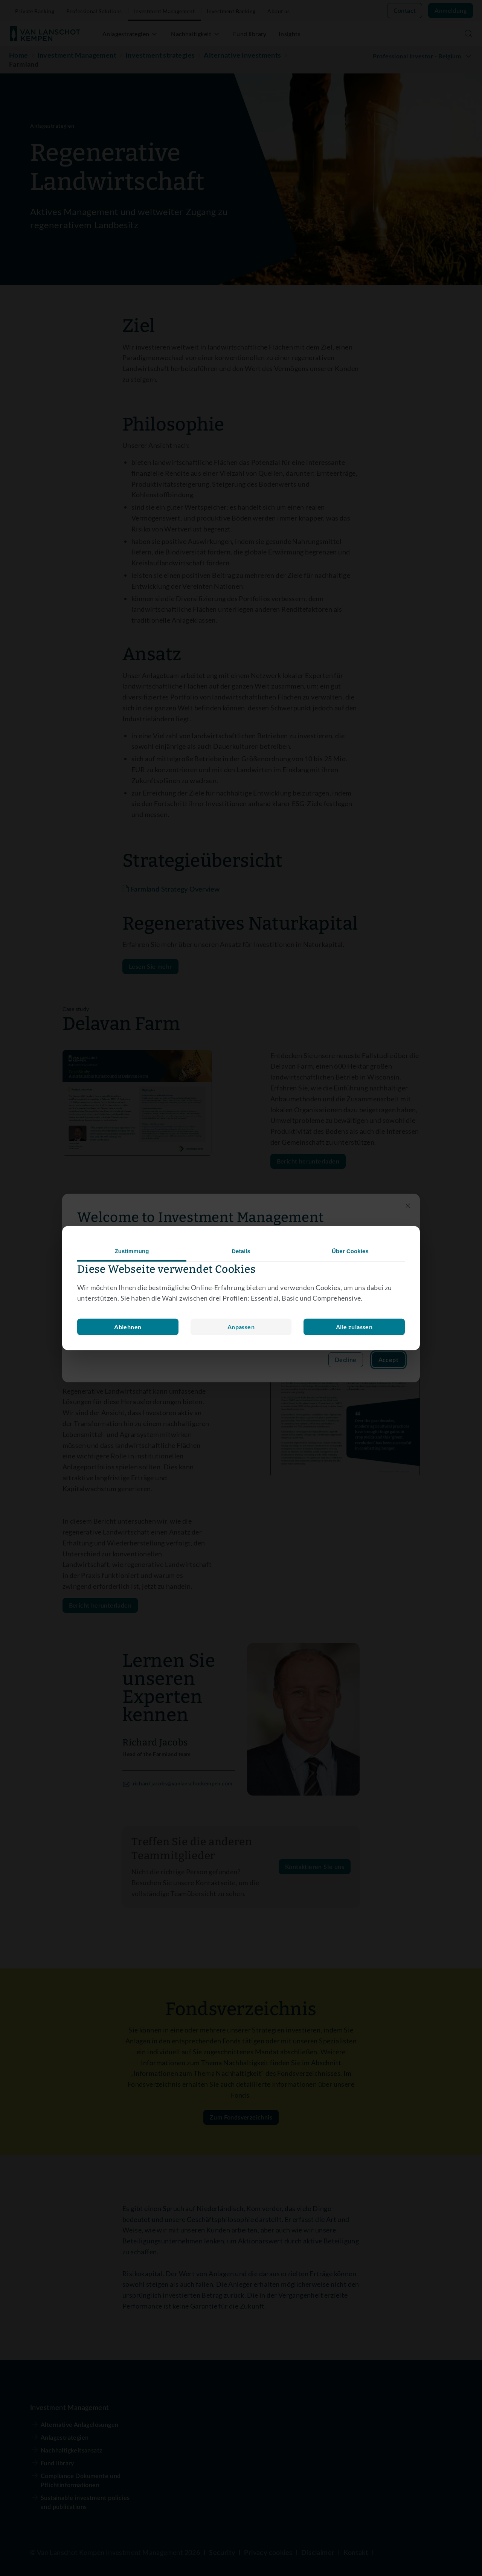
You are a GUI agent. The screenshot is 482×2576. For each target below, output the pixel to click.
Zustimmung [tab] (132, 1251)
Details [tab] (241, 1251)
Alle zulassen (354, 1326)
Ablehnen (241, 1326)
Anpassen (127, 1326)
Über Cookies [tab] (350, 1251)
